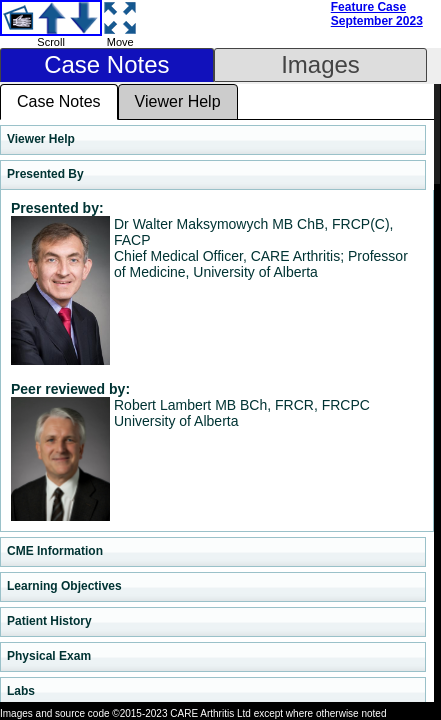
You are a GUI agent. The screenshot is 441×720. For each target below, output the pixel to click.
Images (320, 64)
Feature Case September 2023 (377, 14)
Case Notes (106, 64)
